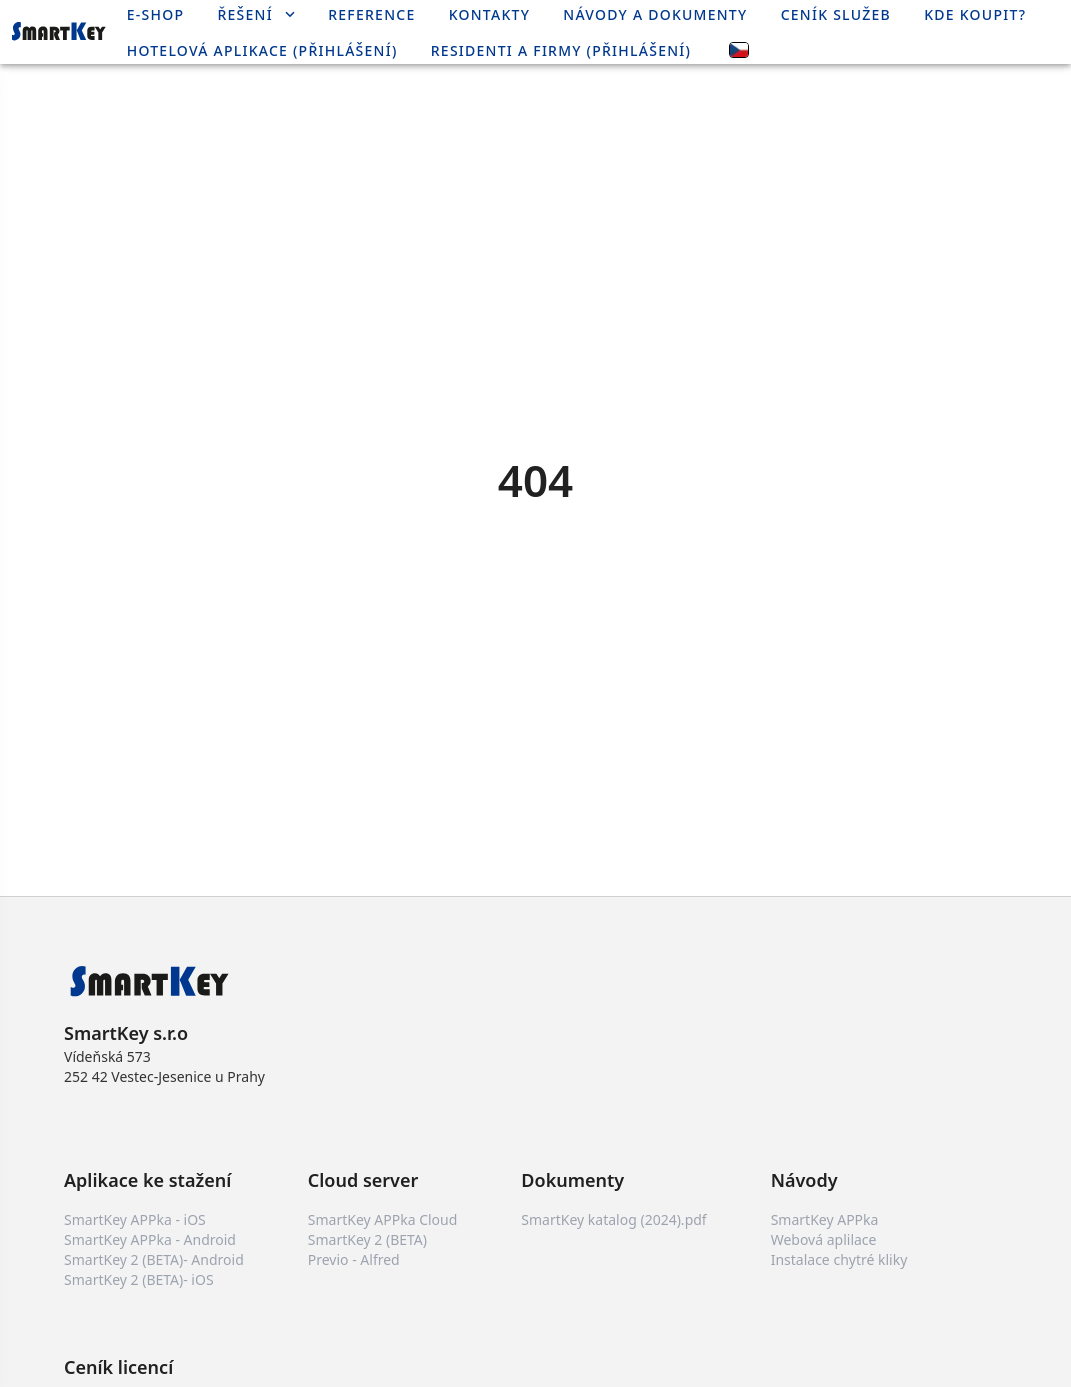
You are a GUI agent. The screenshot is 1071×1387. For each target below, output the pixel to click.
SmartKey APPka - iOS (135, 1219)
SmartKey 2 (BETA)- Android (154, 1259)
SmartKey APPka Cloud (383, 1219)
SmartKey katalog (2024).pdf (613, 1219)
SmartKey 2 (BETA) (367, 1239)
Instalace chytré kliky (839, 1259)
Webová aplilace (824, 1239)
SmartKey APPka (825, 1219)
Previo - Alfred (354, 1259)
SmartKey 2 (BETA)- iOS (139, 1279)
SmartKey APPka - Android (150, 1239)
